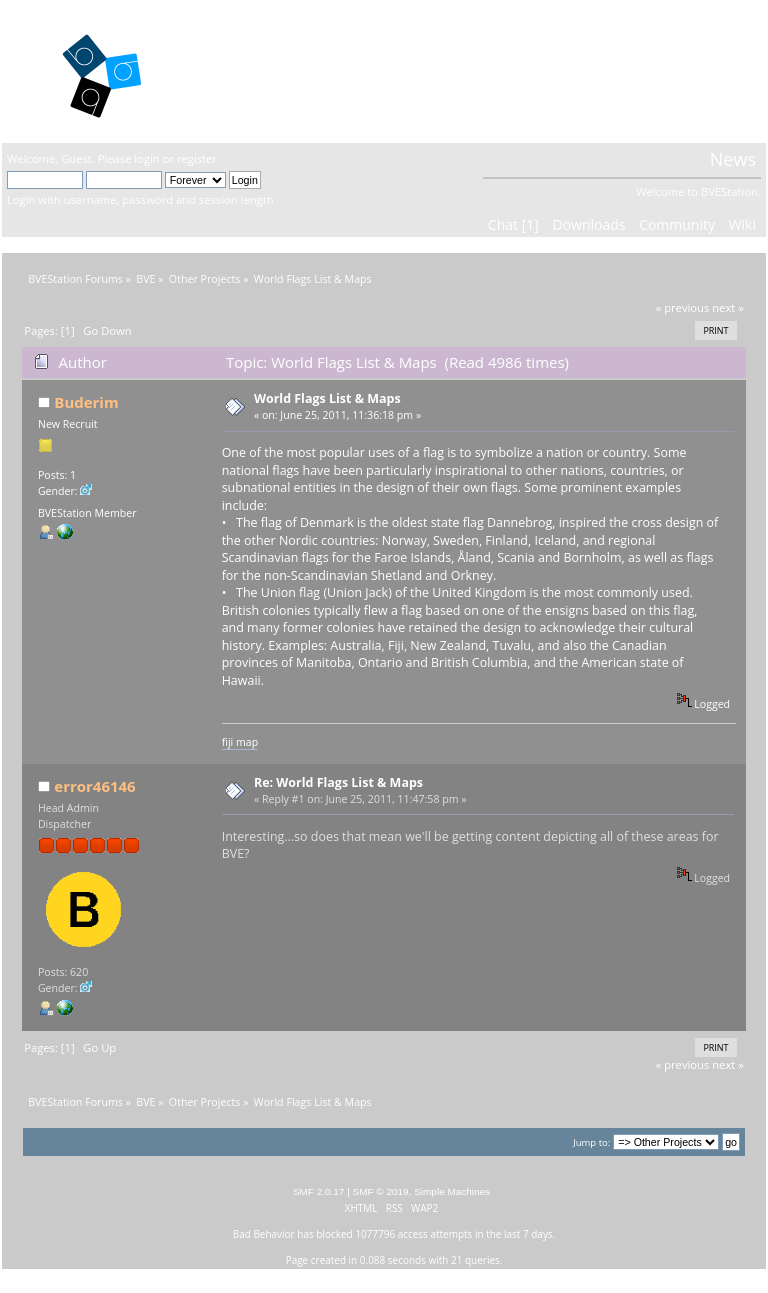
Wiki (742, 224)
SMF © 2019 (381, 1191)
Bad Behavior (264, 1234)
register (197, 158)
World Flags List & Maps (327, 398)
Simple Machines (452, 1191)
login (146, 158)
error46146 (94, 786)
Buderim (86, 402)
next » (728, 307)
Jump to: (591, 1142)
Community (677, 224)
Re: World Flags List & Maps (338, 782)
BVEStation (257, 70)
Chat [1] (513, 224)
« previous (683, 307)
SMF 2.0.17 (319, 1191)
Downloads (588, 224)
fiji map (240, 742)
